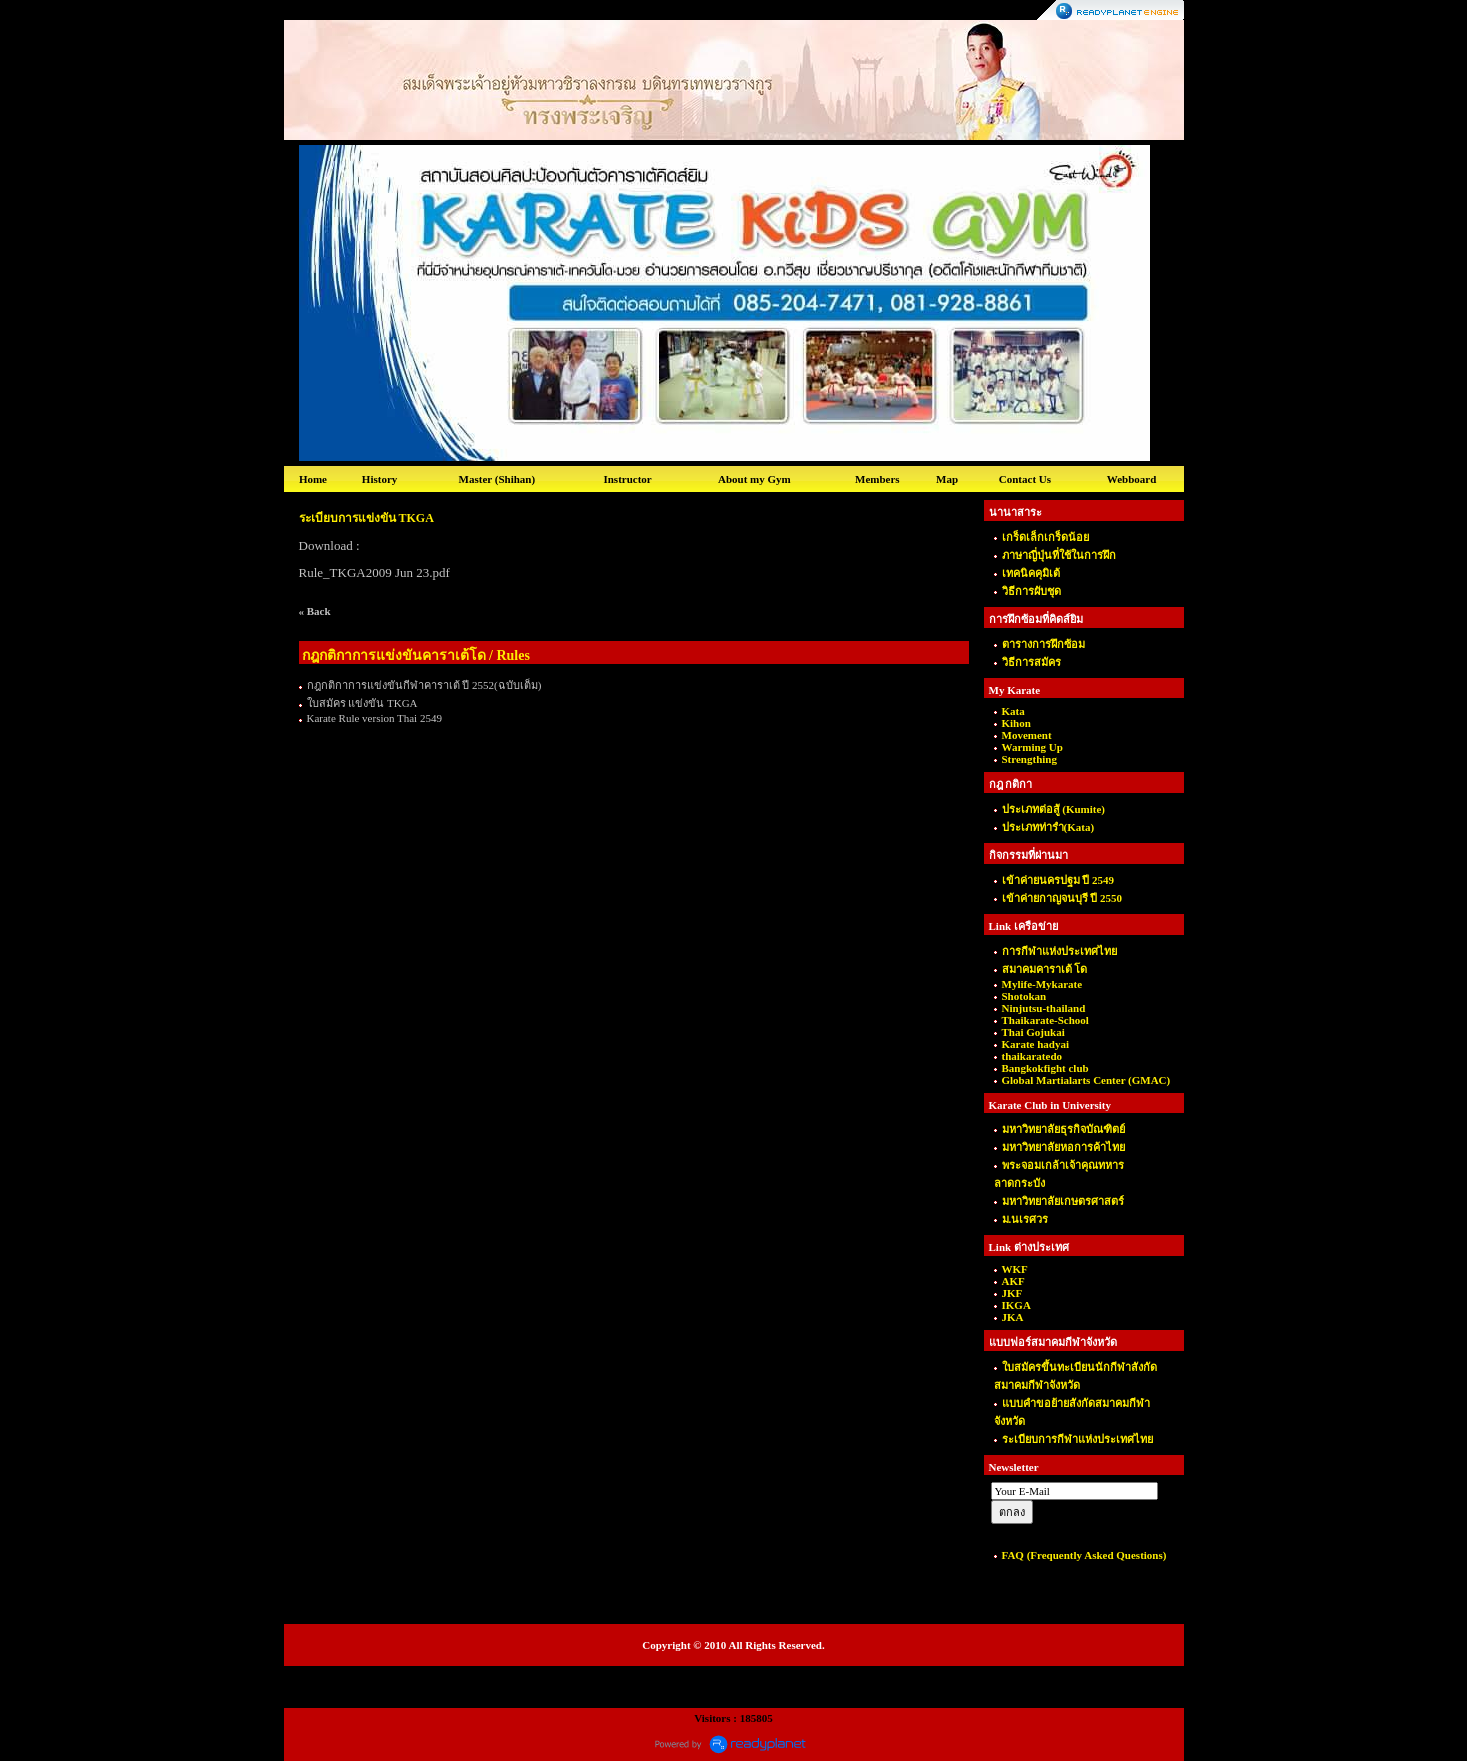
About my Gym (754, 479)
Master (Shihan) (497, 479)
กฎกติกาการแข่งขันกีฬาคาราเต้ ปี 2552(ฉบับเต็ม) (424, 685)
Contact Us (1025, 479)
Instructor (627, 479)
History (379, 479)
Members (877, 479)
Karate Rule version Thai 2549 (374, 718)
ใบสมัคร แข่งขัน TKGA (362, 703)
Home (313, 479)
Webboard (1132, 479)
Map (947, 479)
